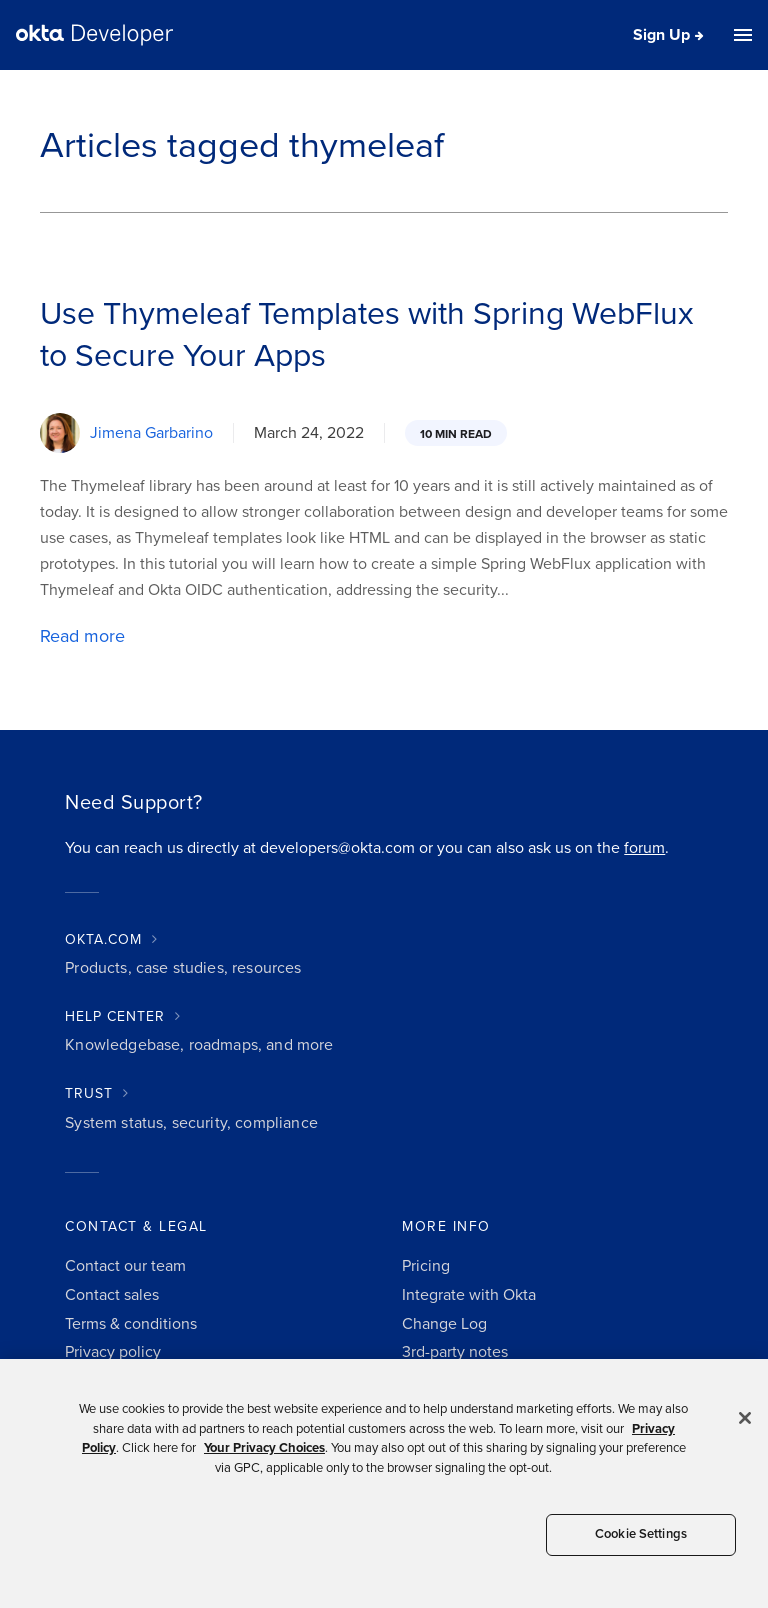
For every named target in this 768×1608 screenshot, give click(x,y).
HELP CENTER (115, 1016)
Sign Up (661, 35)
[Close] (745, 1418)
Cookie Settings (641, 1534)
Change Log (444, 1324)
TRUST (89, 1093)
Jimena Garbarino (151, 433)
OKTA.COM (103, 939)
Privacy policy (113, 1352)
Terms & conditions (131, 1324)
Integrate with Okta (469, 1295)
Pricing (426, 1266)
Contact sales (112, 1295)
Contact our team (125, 1266)
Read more (82, 636)
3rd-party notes (455, 1352)
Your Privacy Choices (264, 1448)
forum (644, 848)
